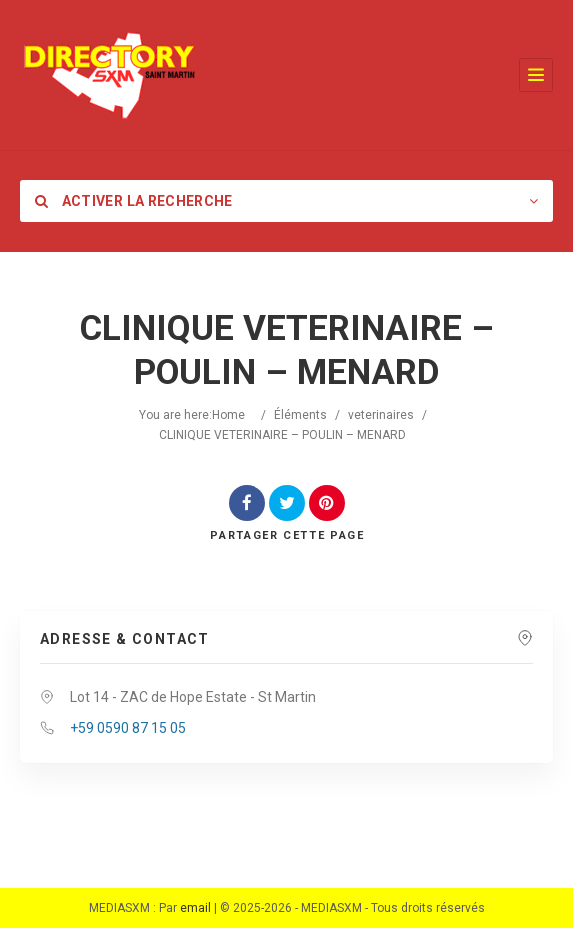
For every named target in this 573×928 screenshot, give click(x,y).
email (195, 908)
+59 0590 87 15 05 (128, 728)
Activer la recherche (134, 201)
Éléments (300, 415)
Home (228, 415)
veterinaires (381, 415)
